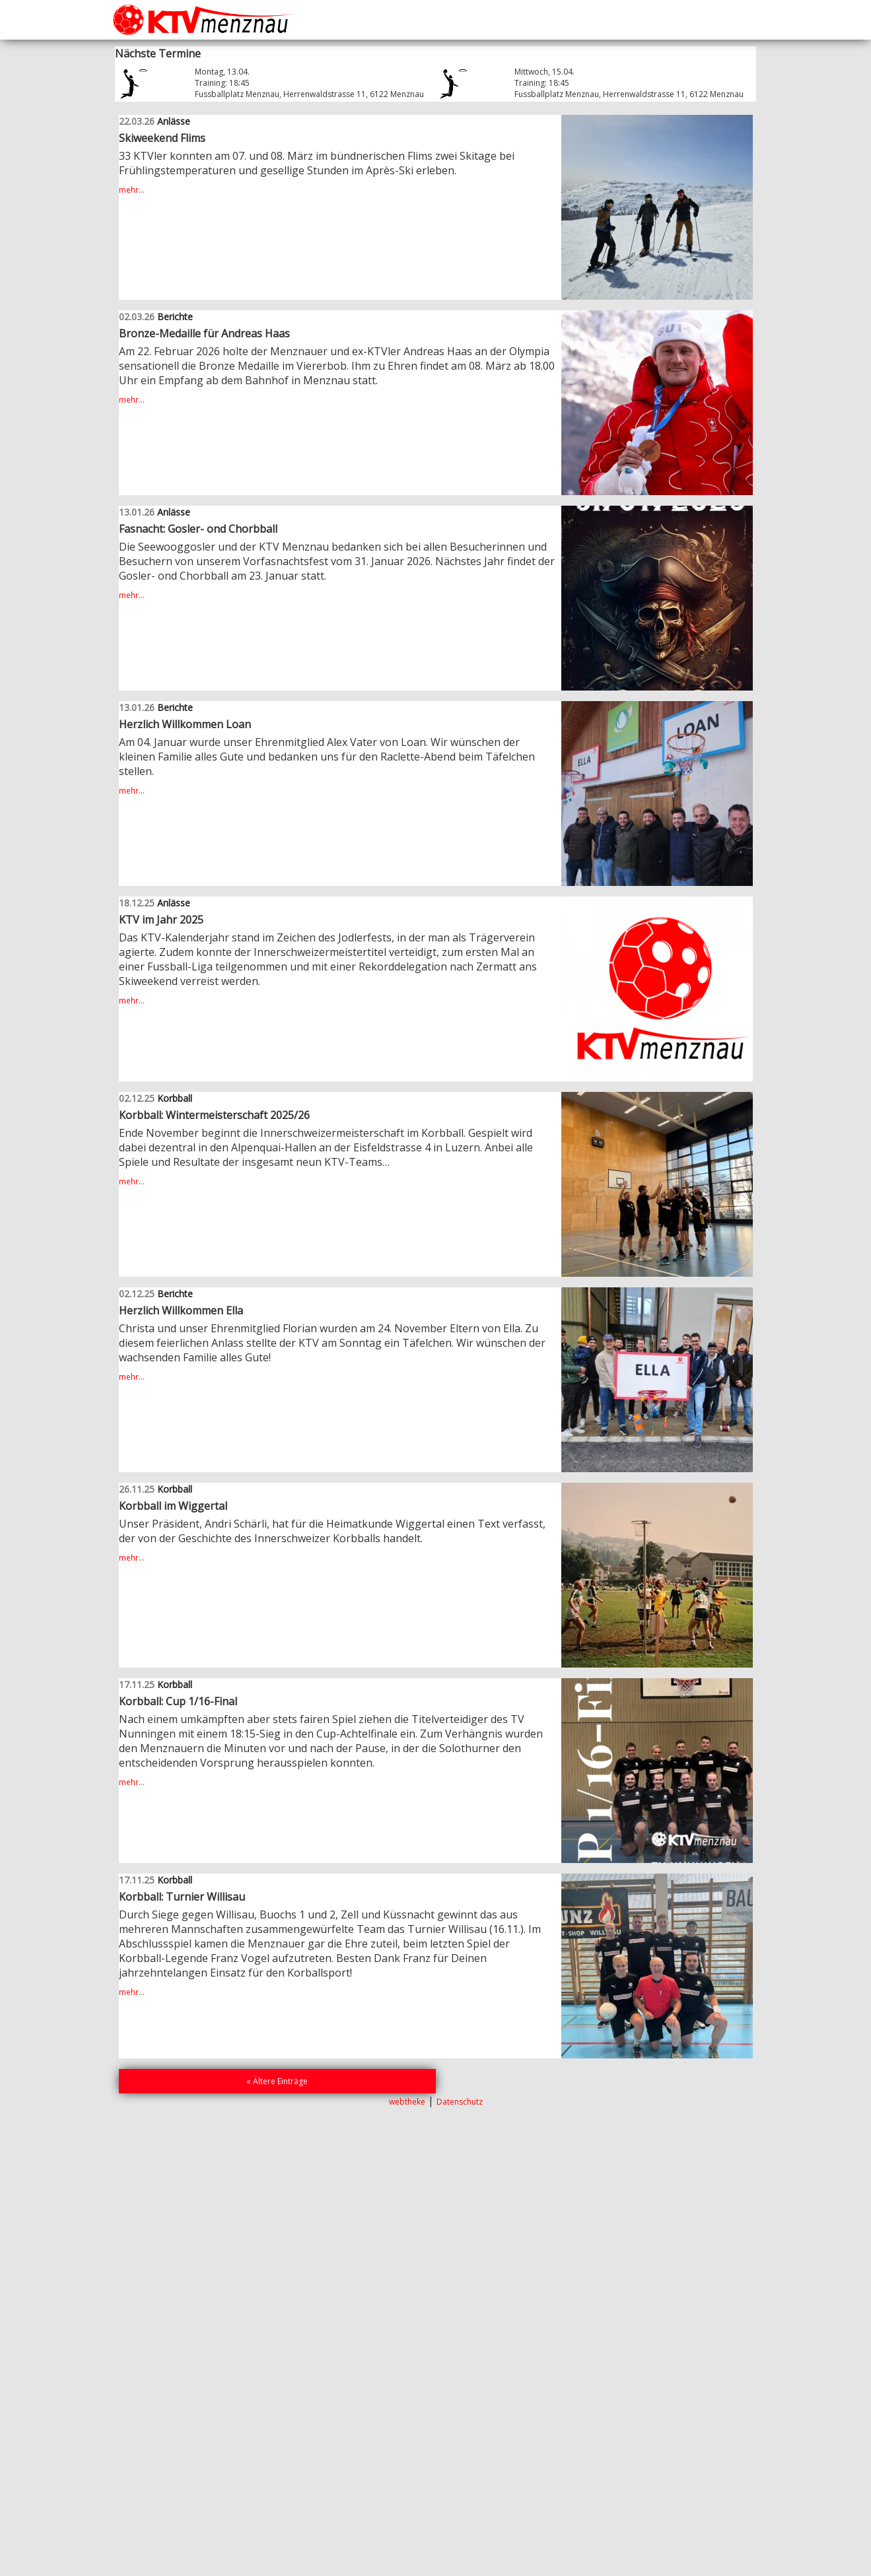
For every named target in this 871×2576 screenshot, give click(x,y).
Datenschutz (459, 2101)
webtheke (407, 2101)
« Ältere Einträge (277, 2081)
